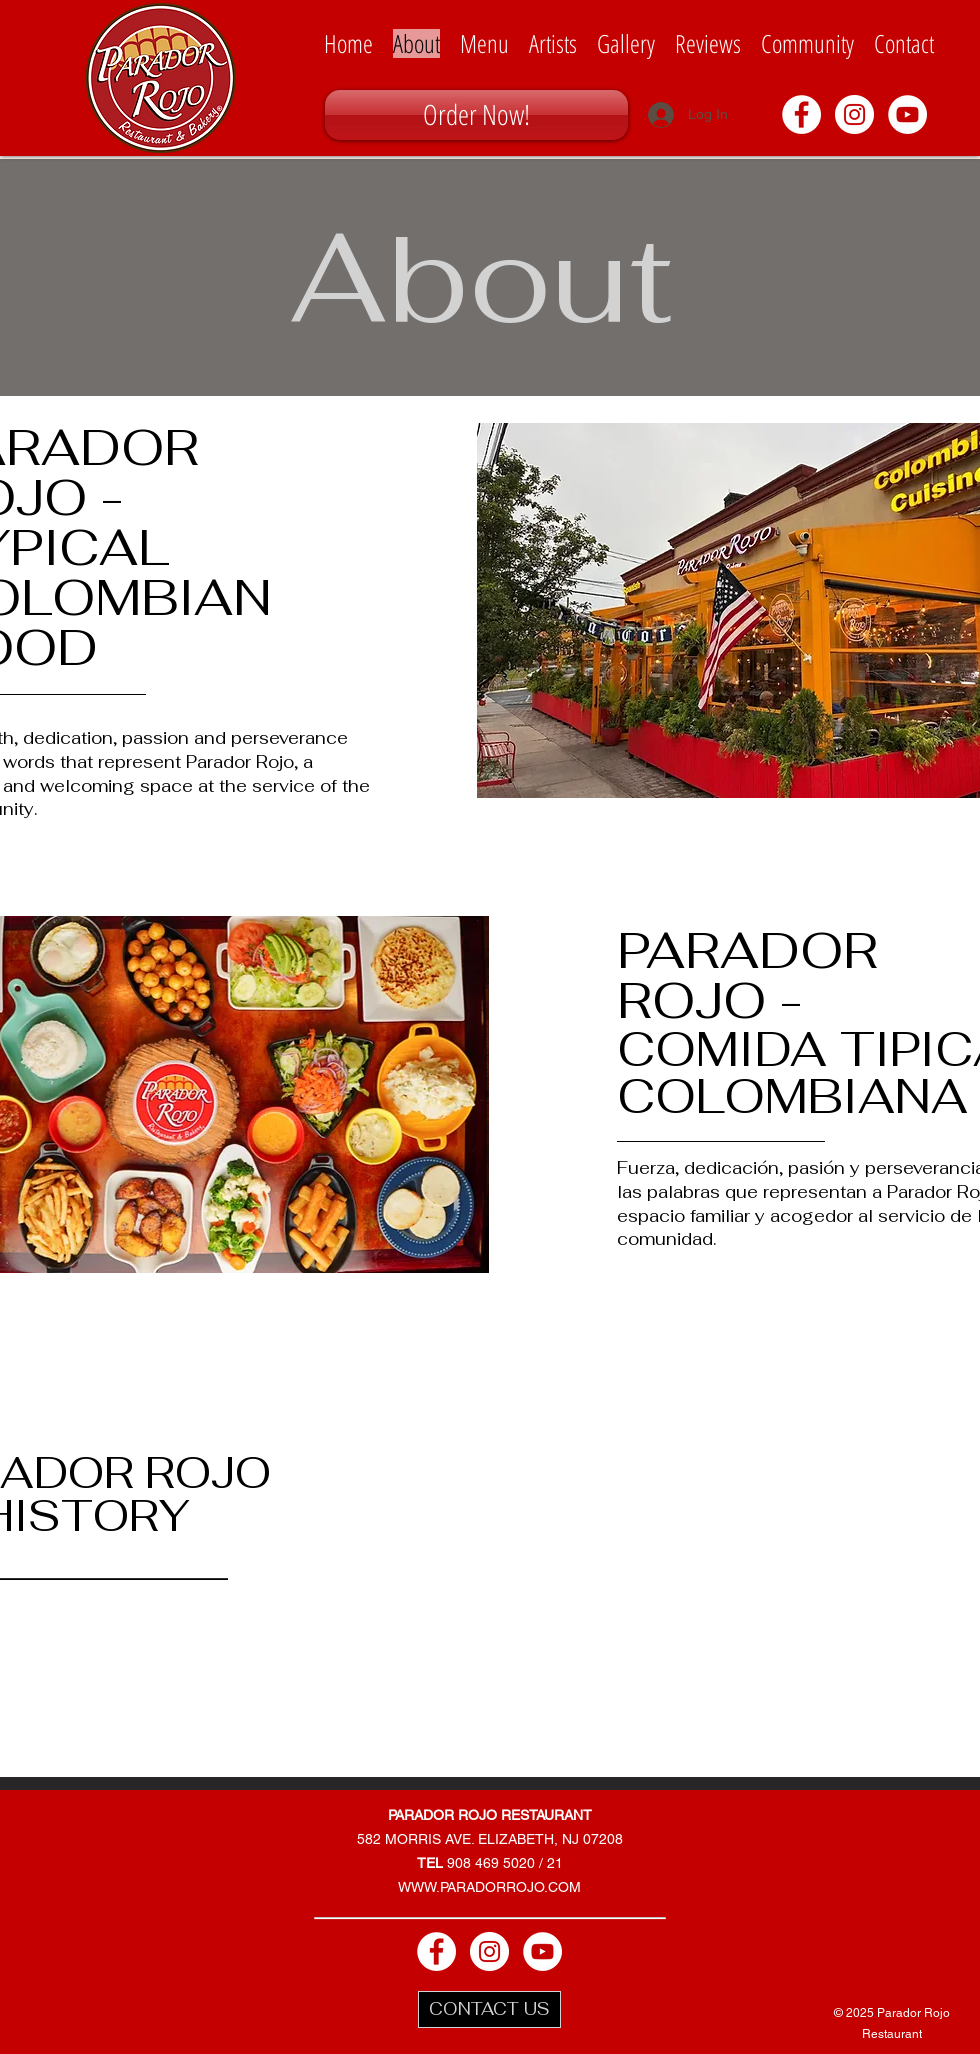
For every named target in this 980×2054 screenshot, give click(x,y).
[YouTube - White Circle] (907, 114)
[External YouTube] (669, 1506)
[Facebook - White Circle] (801, 114)
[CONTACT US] (489, 2009)
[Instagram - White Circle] (854, 114)
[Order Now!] (476, 115)
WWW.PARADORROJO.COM (489, 1887)
